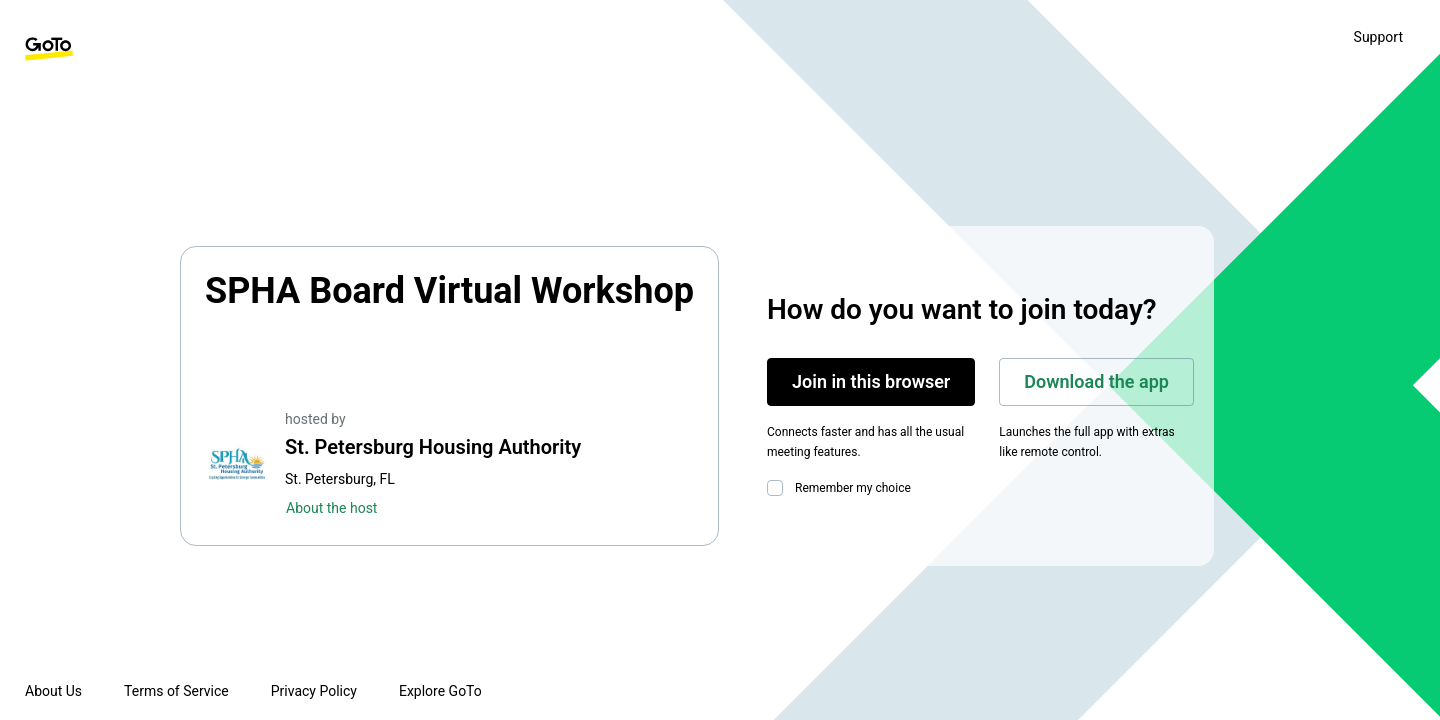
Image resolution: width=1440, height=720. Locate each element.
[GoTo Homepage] (49, 49)
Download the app (1096, 381)
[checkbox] (779, 488)
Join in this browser (871, 381)
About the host (331, 508)
